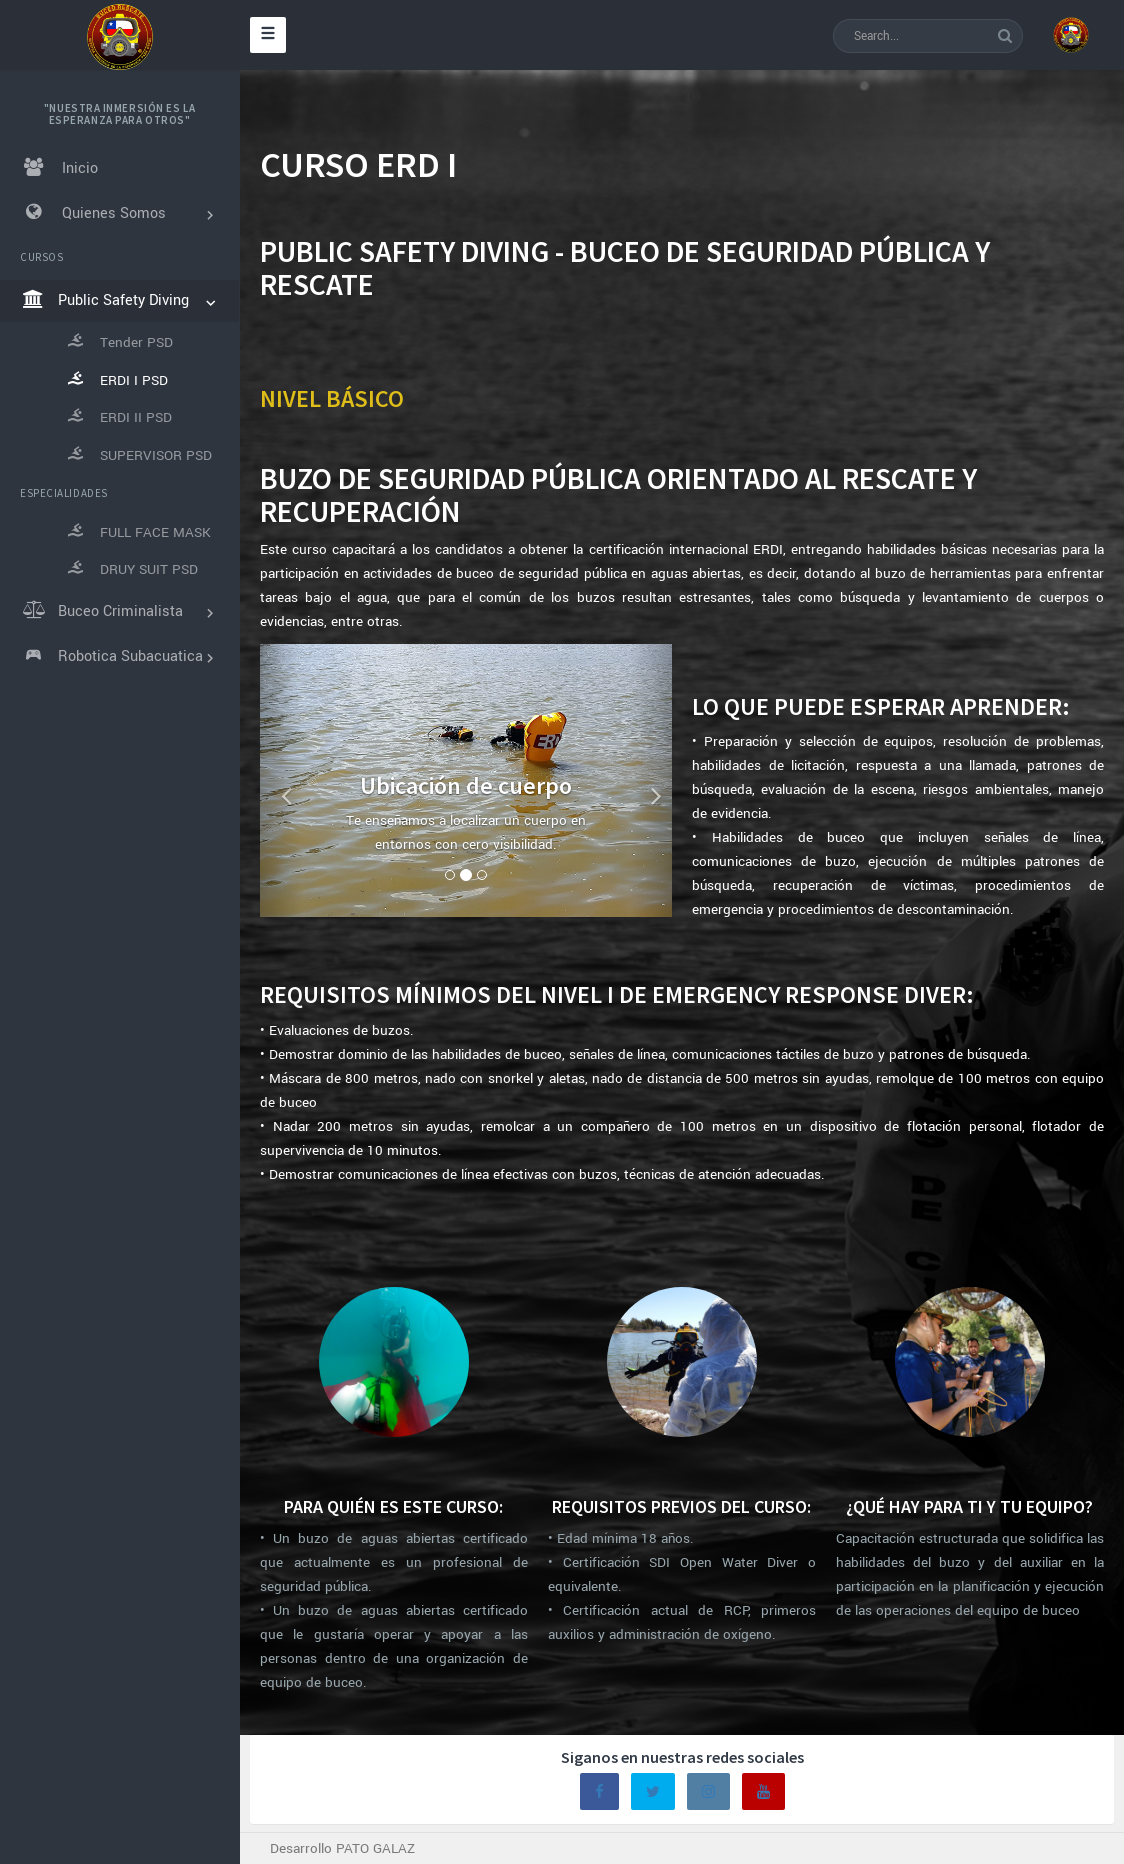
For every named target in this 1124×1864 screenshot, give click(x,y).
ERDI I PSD (116, 380)
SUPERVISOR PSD (138, 455)
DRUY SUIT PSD (131, 569)
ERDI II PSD (118, 417)
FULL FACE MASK (138, 532)
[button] (280, 780)
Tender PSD (119, 342)
